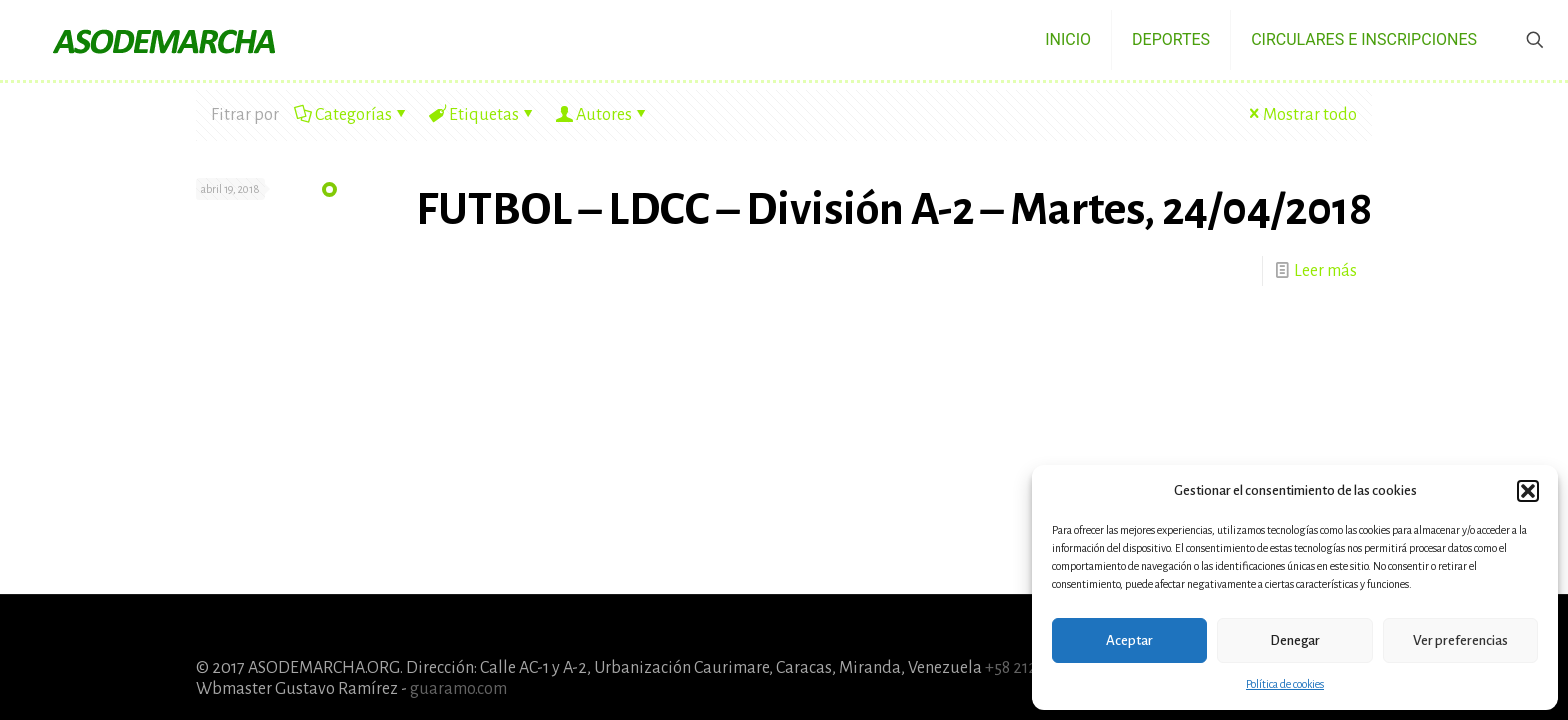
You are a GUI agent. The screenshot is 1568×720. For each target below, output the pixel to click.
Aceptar (1129, 640)
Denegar (1295, 640)
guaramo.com (458, 689)
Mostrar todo (1301, 115)
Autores (602, 115)
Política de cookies (1285, 684)
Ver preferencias (1460, 640)
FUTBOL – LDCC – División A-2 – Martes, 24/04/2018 (894, 210)
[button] (1528, 491)
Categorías (352, 115)
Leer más (1325, 271)
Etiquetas (482, 115)
